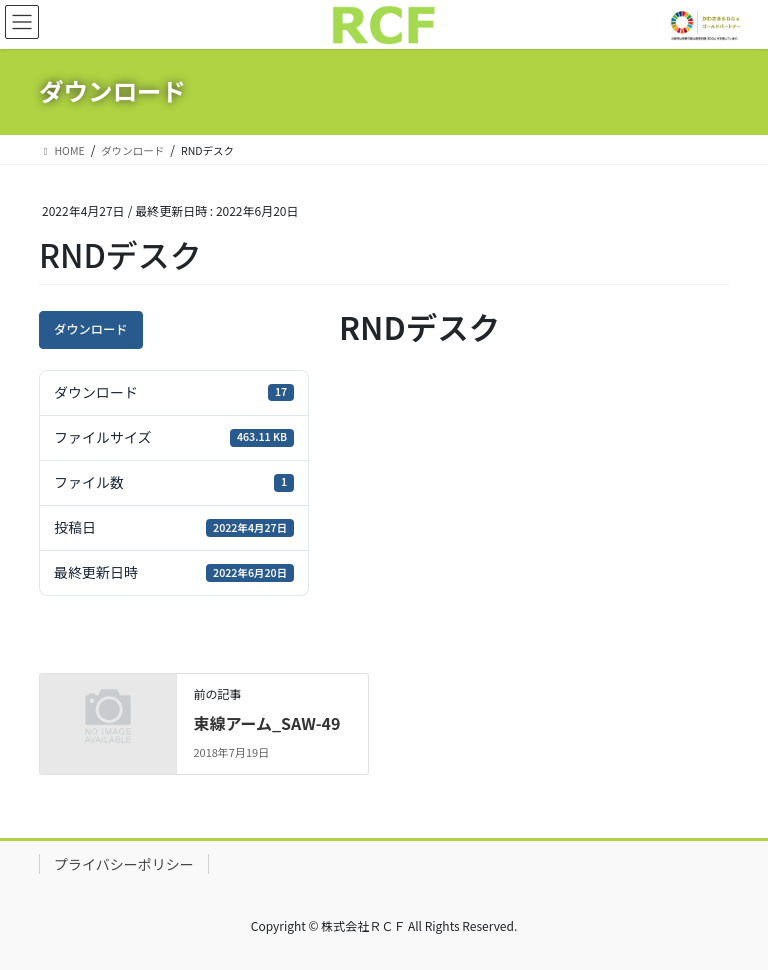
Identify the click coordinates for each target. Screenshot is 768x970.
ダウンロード (91, 329)
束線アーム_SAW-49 (266, 723)
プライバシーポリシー (124, 864)
